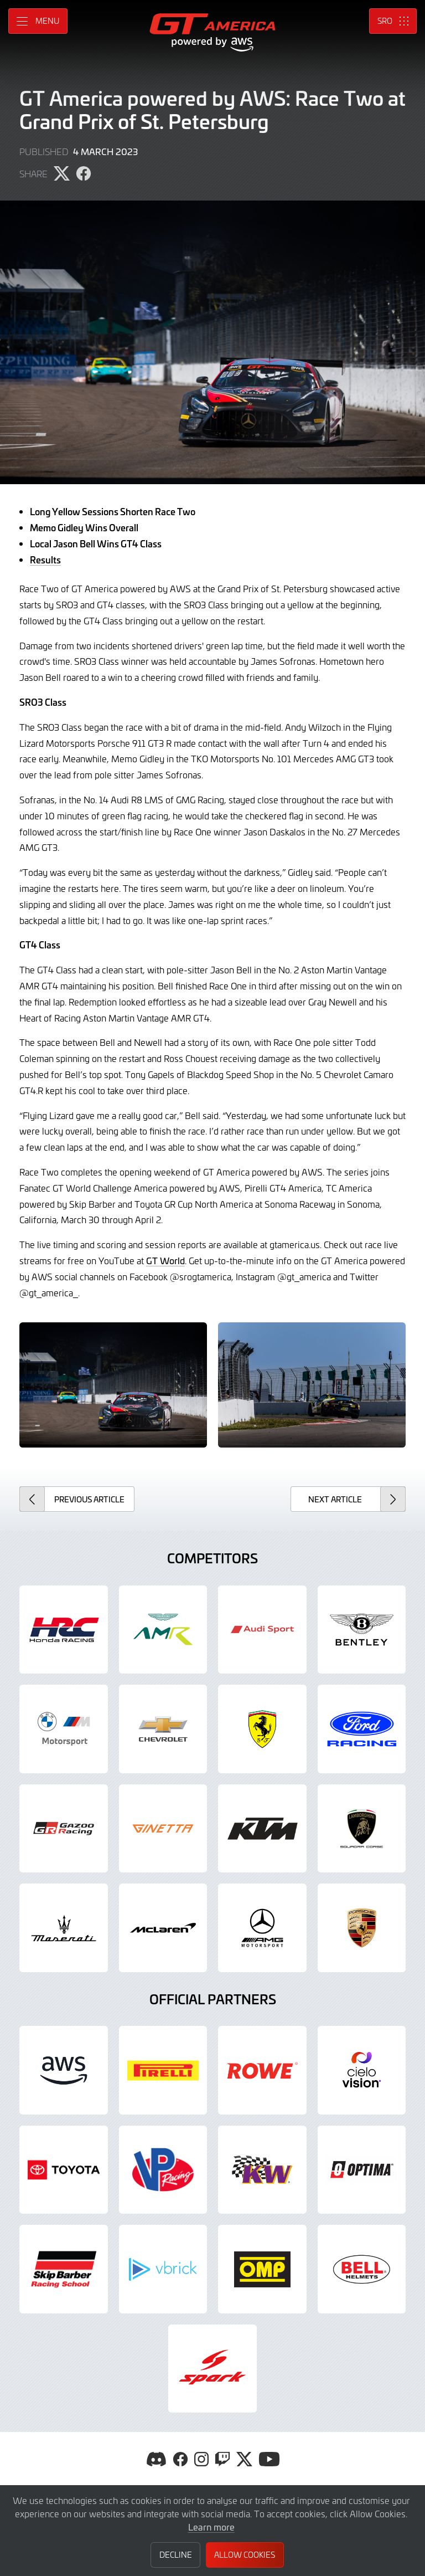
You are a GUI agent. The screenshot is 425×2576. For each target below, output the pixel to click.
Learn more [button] (211, 2527)
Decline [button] (175, 2554)
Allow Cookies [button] (244, 2554)
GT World (165, 1260)
